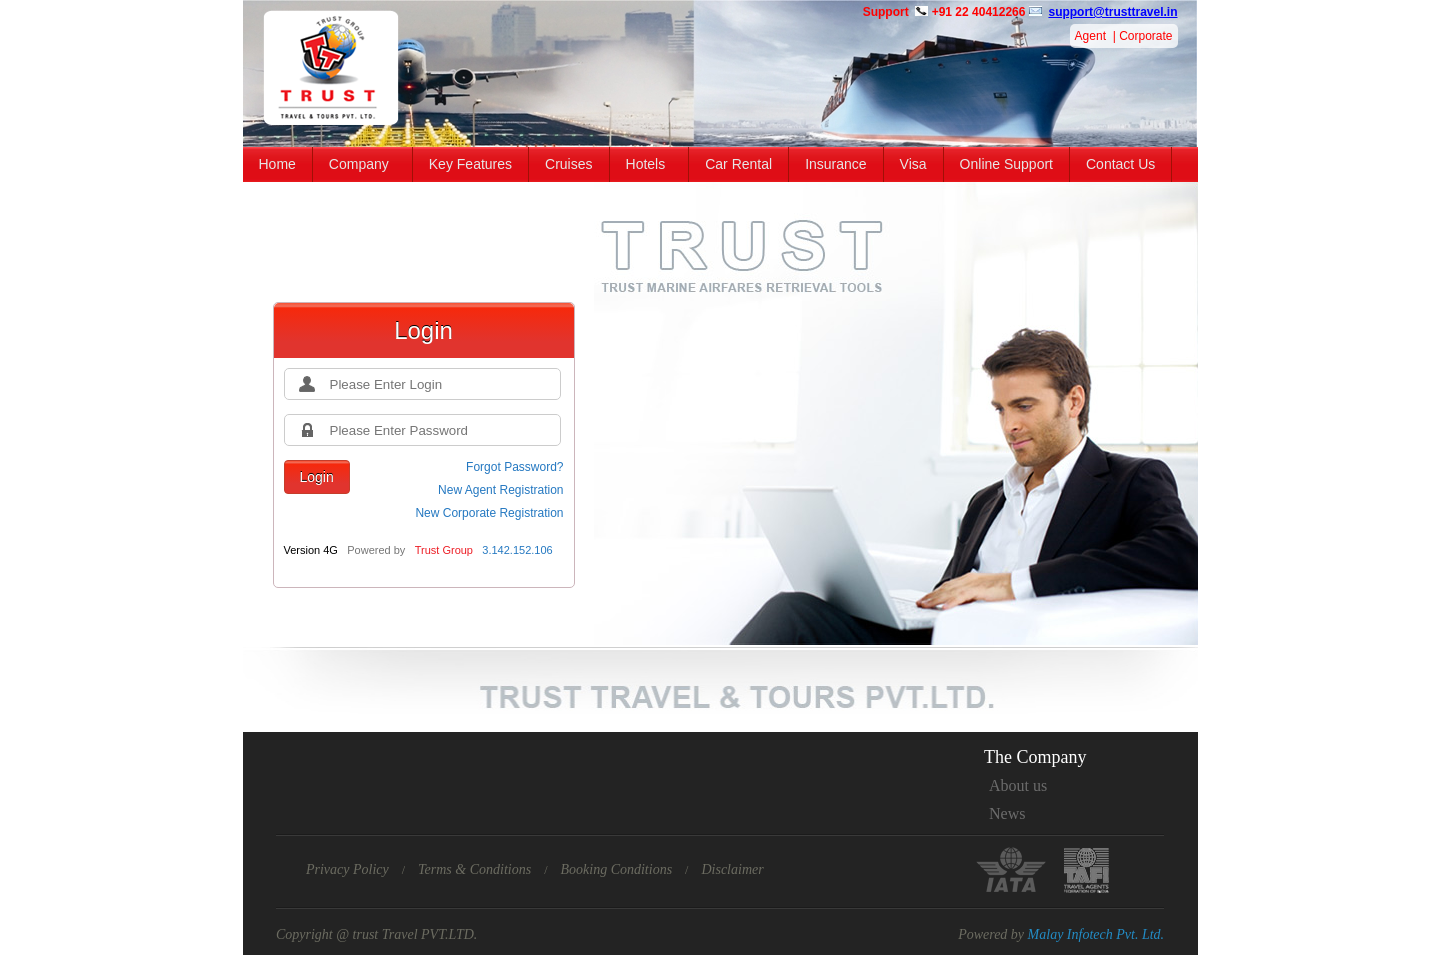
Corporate (1145, 36)
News (1007, 813)
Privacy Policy (347, 869)
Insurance (835, 164)
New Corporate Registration (489, 513)
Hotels (646, 164)
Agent (1090, 36)
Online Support (1006, 164)
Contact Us (1120, 164)
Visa (913, 164)
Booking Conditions (616, 869)
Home (277, 164)
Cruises (568, 164)
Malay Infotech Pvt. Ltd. (1096, 934)
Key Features (470, 164)
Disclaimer (732, 869)
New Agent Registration (500, 490)
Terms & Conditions (474, 869)
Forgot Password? (514, 467)
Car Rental (738, 164)
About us (1018, 785)
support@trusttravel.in (1112, 12)
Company (359, 164)
